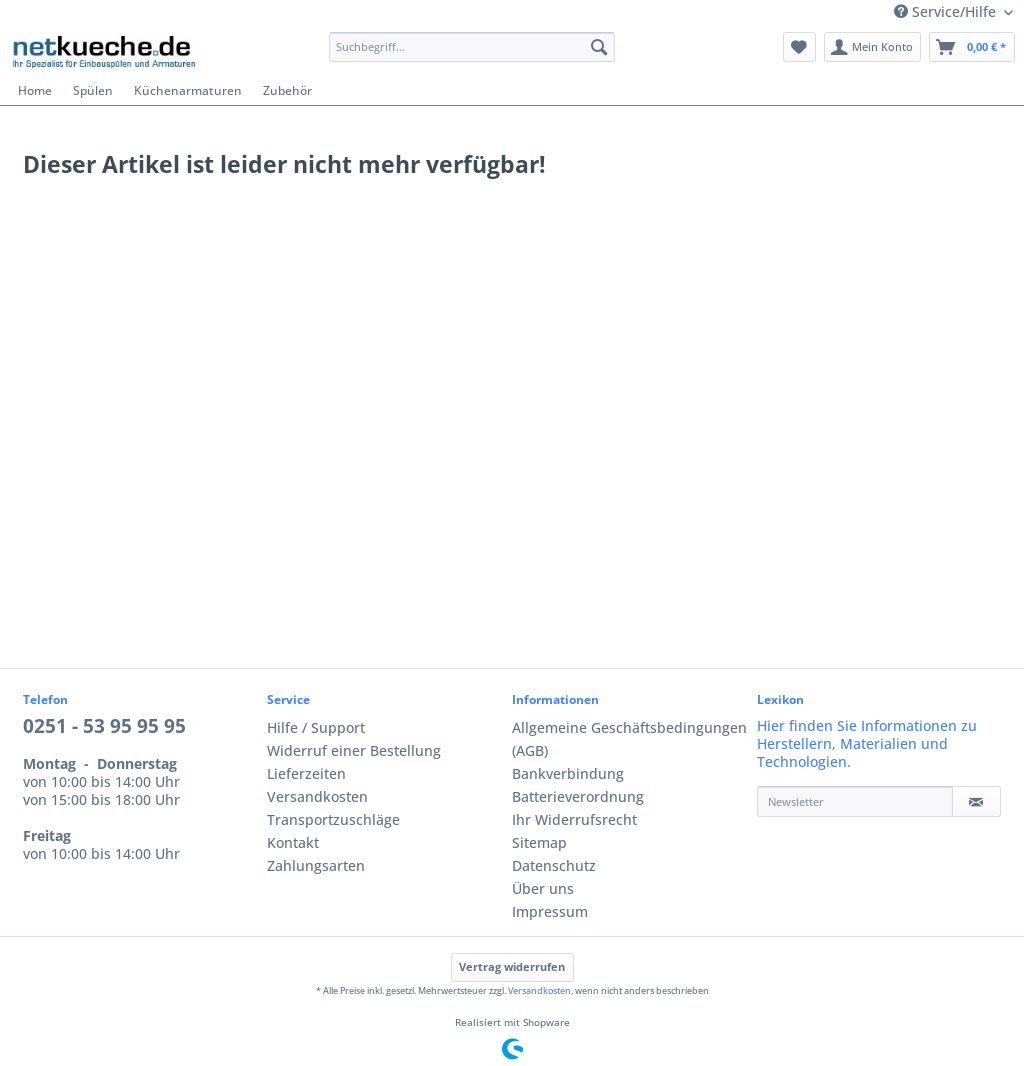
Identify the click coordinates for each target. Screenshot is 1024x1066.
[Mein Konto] (873, 47)
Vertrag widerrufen (512, 967)
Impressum (550, 912)
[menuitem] (472, 55)
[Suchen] (599, 47)
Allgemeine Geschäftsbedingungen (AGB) (629, 739)
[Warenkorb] (972, 47)
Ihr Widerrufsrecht (574, 820)
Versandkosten (317, 797)
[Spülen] (93, 91)
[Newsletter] (855, 801)
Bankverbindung (568, 774)
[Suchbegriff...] (472, 47)
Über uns (543, 889)
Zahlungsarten (316, 866)
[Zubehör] (288, 91)
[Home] (35, 91)
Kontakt (293, 843)
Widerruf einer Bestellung (354, 751)
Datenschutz (554, 866)
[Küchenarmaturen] (188, 91)
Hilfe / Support (316, 728)
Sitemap (539, 843)
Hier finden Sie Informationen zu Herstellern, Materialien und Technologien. (867, 744)
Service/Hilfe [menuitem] (947, 12)
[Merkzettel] (799, 47)
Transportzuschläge (333, 820)
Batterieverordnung (578, 797)
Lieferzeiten (306, 774)
